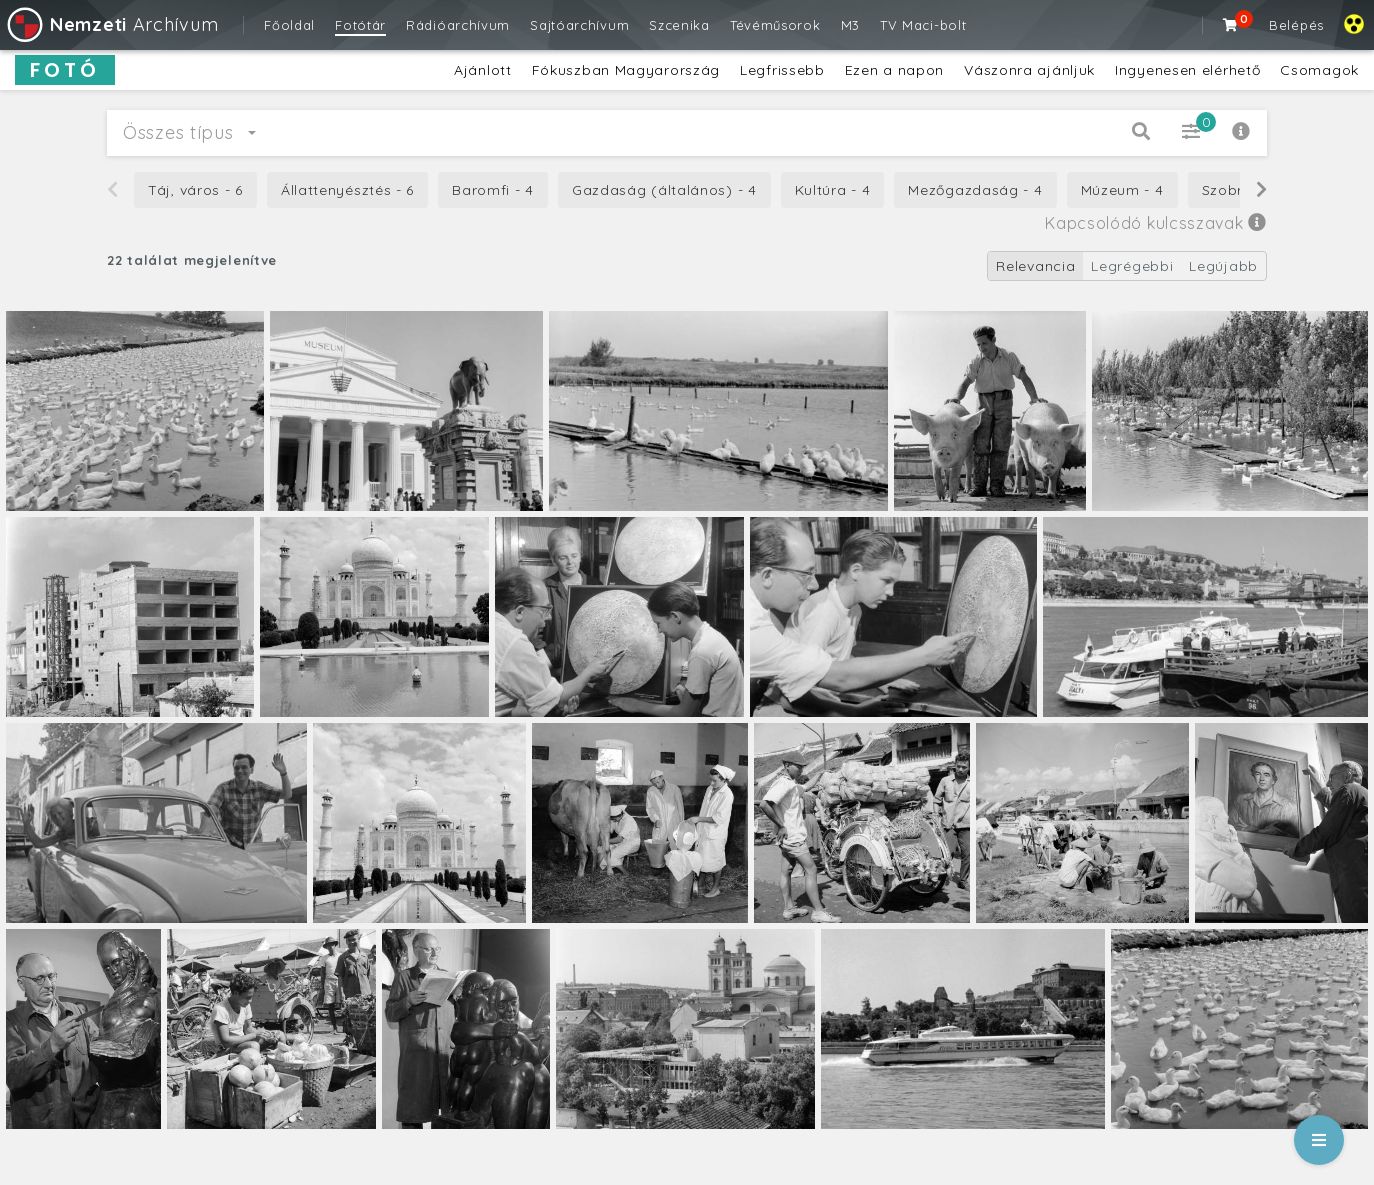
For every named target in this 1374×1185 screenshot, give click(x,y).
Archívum (111, 24)
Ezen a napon (894, 70)
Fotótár (360, 25)
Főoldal (289, 25)
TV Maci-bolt (923, 25)
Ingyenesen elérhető (1187, 70)
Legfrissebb (782, 70)
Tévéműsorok (775, 25)
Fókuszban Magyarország (626, 70)
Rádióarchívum (458, 25)
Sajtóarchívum (579, 25)
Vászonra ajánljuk (1029, 70)
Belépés (1296, 25)
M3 (850, 25)
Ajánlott (483, 70)
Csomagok (1319, 70)
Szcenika (679, 25)
